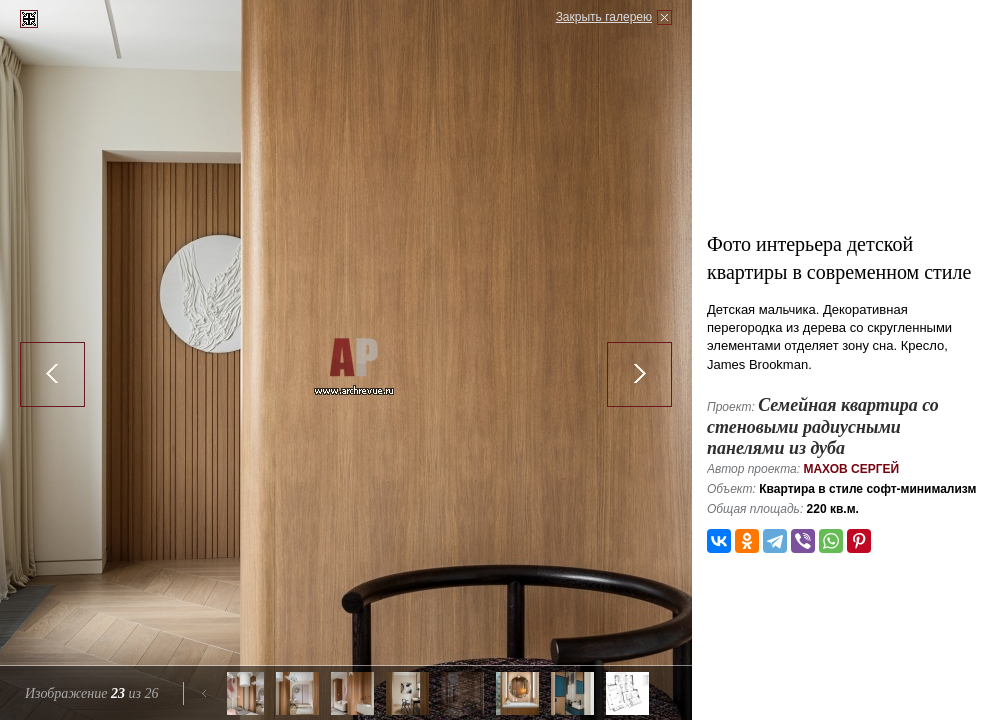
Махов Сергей (851, 469)
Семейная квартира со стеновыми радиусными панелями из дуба (823, 426)
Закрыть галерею (604, 17)
